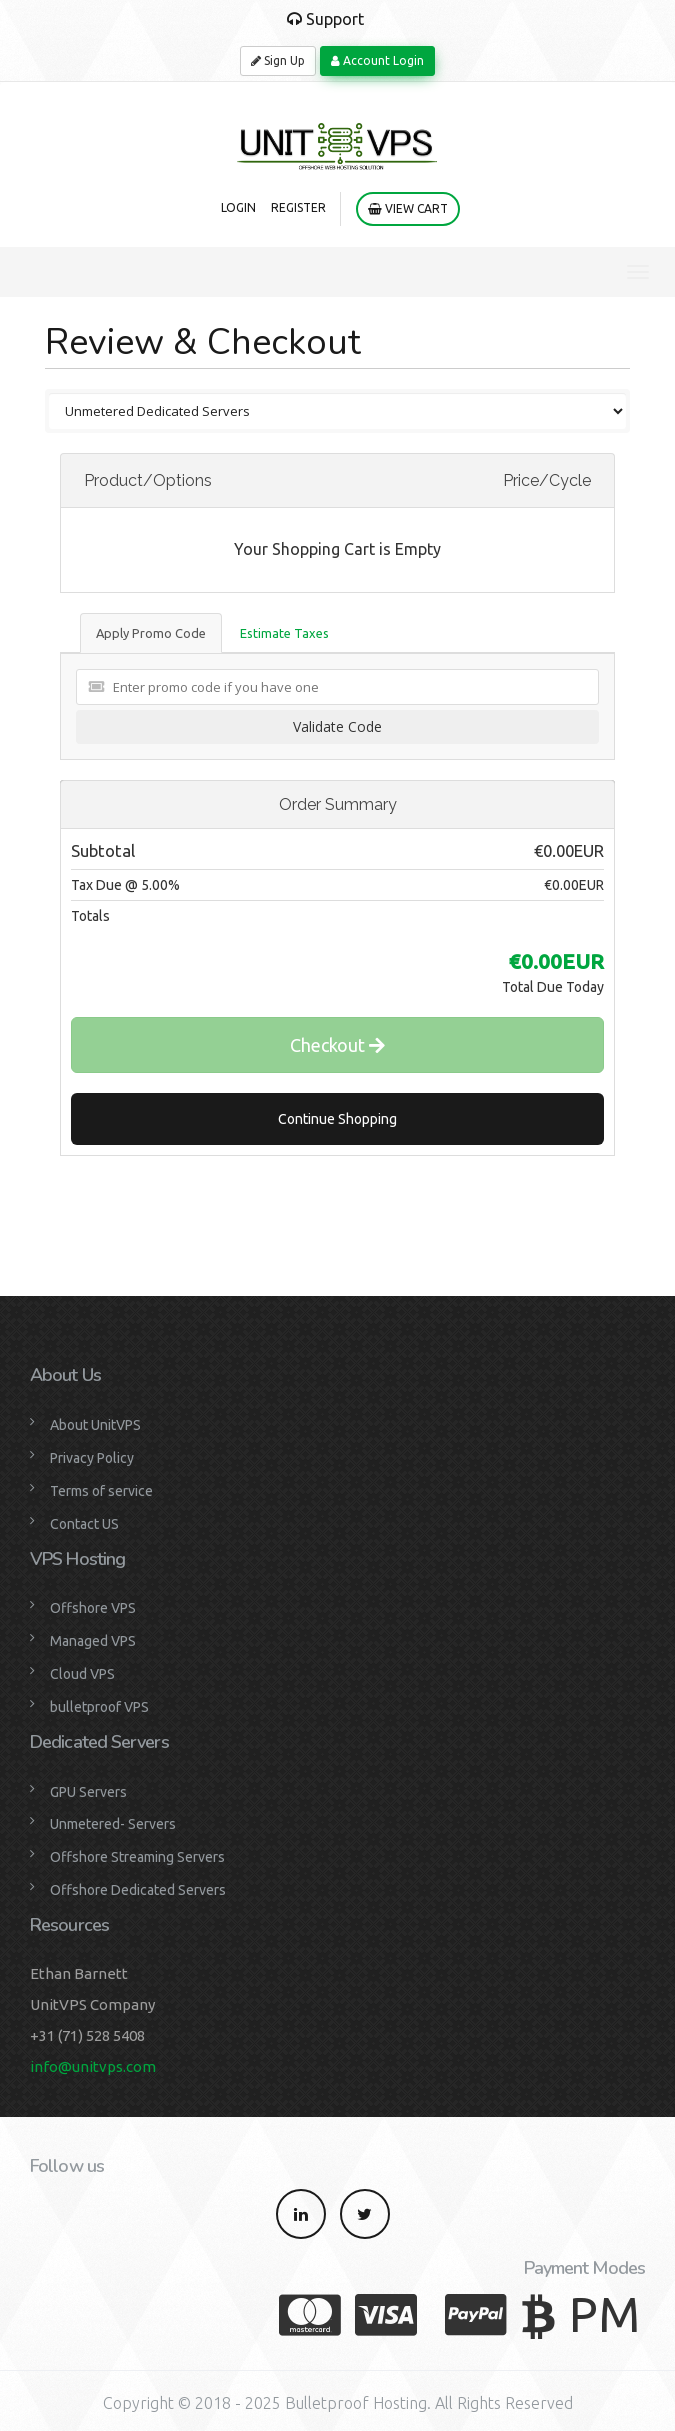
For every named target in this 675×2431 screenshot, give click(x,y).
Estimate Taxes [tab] (284, 633)
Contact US (84, 1524)
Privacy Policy (92, 1458)
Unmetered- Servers (113, 1824)
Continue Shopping (337, 1119)
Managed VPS (93, 1641)
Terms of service (101, 1491)
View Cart (408, 208)
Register (298, 207)
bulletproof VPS (99, 1707)
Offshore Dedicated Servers (138, 1890)
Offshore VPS (93, 1608)
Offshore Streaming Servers (137, 1857)
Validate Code (337, 726)
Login (238, 207)
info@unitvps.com (93, 2066)
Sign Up (278, 60)
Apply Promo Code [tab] (151, 633)
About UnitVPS (95, 1425)
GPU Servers (88, 1792)
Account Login (377, 60)
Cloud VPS (82, 1674)
